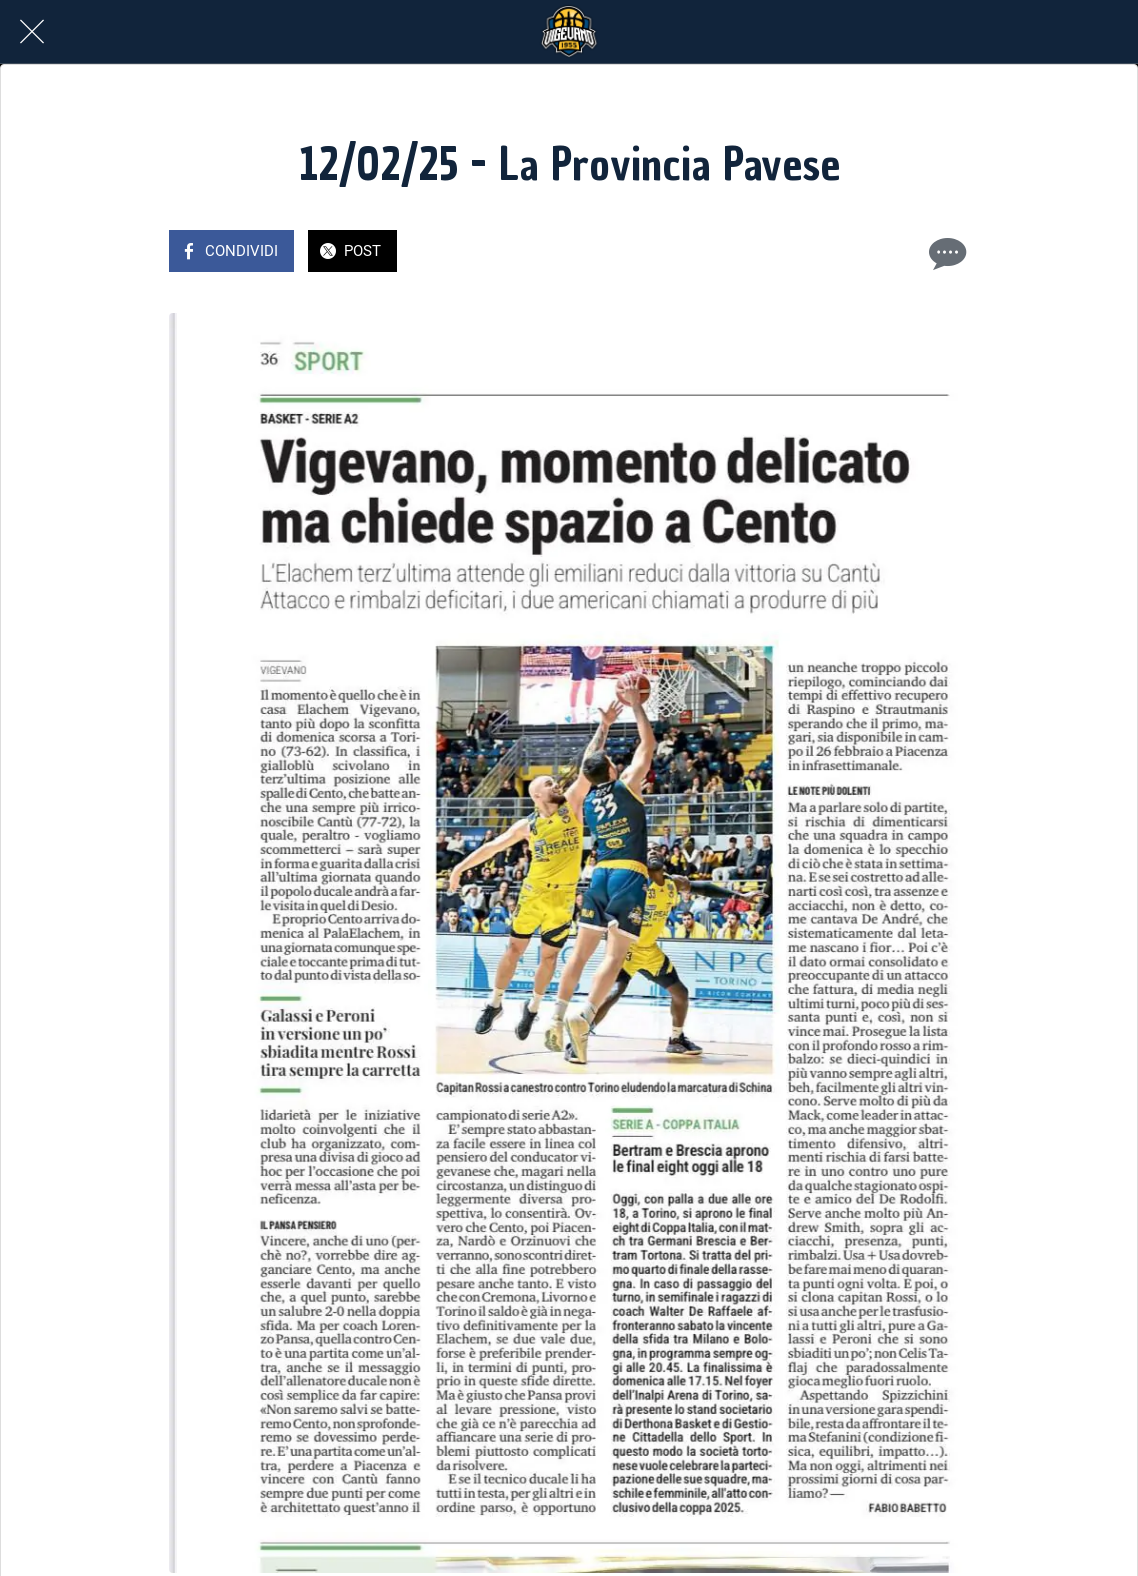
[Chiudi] (32, 32)
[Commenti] (945, 253)
